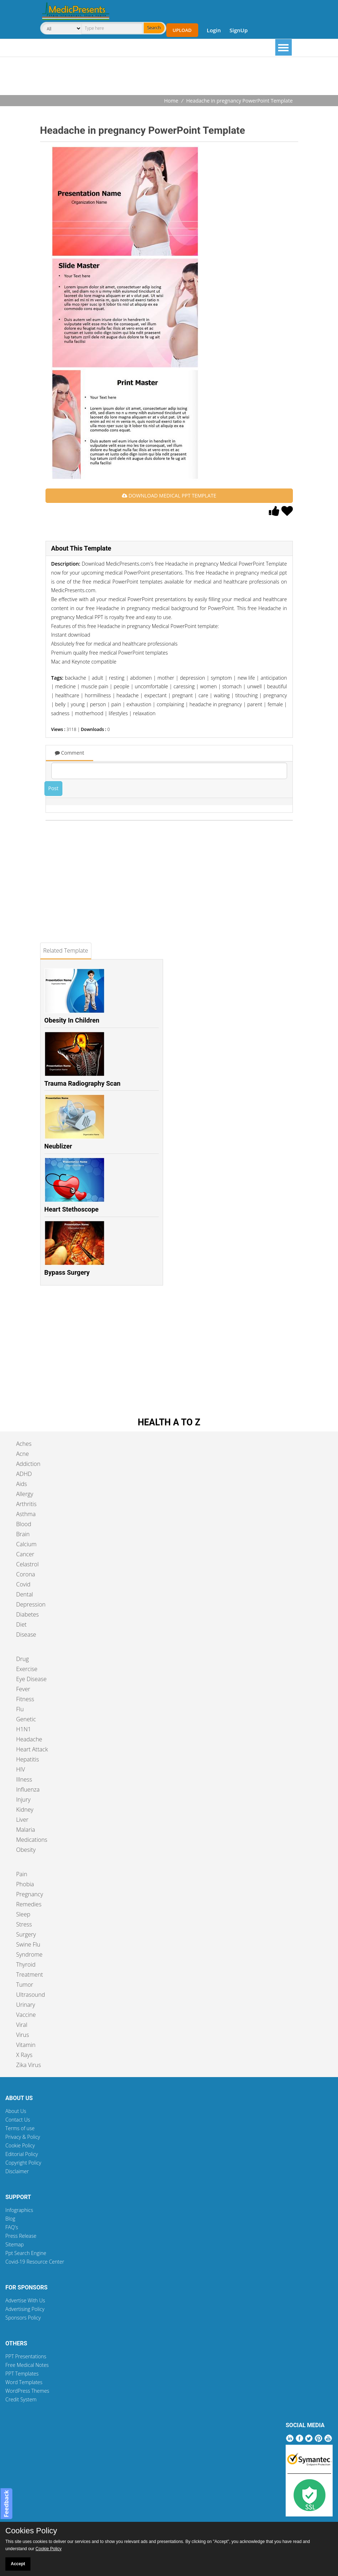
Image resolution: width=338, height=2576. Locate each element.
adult (97, 677)
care (203, 695)
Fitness (25, 1699)
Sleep (23, 1914)
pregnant (182, 695)
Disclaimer (17, 2171)
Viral (21, 2025)
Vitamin (25, 2045)
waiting (222, 695)
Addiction (28, 1464)
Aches (24, 1444)
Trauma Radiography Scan (82, 1083)
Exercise (26, 1669)
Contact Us (17, 2119)
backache (75, 677)
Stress (24, 1924)
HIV (20, 1769)
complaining (170, 704)
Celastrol (27, 1564)
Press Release (21, 2235)
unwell (254, 686)
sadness (60, 713)
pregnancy (275, 695)
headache (127, 695)
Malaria (25, 1830)
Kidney (24, 1809)
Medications (31, 1840)
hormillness (98, 695)
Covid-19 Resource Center (34, 2261)
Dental (24, 1594)
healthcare (67, 695)
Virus (22, 2035)
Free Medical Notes (27, 2365)
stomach (232, 686)
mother (165, 677)
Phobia (25, 1884)
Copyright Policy (23, 2162)
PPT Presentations (25, 2356)
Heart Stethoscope (71, 1209)
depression (192, 677)
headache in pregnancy (215, 704)
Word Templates (23, 2382)
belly (60, 704)
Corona (25, 1574)
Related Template (65, 950)
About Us (15, 2111)
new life (246, 677)
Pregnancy (29, 1894)
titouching (246, 695)
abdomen (141, 677)
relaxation (144, 713)
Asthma (25, 1514)
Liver (22, 1820)
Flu (20, 1709)
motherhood (89, 713)
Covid (23, 1584)
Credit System (21, 2399)
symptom (221, 677)
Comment (69, 752)
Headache (29, 1739)
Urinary (25, 2005)
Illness (24, 1779)
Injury (23, 1799)
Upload (182, 30)
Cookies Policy (31, 2530)
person (98, 704)
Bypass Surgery (67, 1272)
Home (171, 100)
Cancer (25, 1554)
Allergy (24, 1494)
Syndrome (29, 1954)
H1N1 (23, 1729)
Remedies (29, 1904)
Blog (10, 2218)
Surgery (26, 1934)
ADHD (24, 1474)
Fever (23, 1689)
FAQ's (11, 2227)
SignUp (238, 30)
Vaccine (26, 2015)
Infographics (19, 2210)
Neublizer (58, 1146)
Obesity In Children (71, 1020)
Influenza (27, 1789)
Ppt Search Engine (25, 2253)
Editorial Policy (21, 2154)
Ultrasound (30, 1995)
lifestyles (118, 713)
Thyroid (25, 1964)
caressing (184, 686)
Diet (21, 1624)
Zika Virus (28, 2065)
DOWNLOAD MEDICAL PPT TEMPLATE (169, 495)
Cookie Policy (20, 2145)
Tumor (24, 1984)
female (275, 704)
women (208, 686)
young (78, 704)
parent (254, 704)
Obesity (25, 1850)
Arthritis (26, 1504)
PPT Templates (22, 2373)
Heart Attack (32, 1749)
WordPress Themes (27, 2390)
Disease (26, 1634)
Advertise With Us (25, 2300)
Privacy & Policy (22, 2136)
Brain (23, 1534)
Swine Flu (28, 1944)
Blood (23, 1524)
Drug (22, 1659)
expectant (155, 695)
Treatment (29, 1974)
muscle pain (94, 686)
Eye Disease (31, 1679)
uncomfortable (151, 686)
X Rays (24, 2055)
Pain (21, 1874)
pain (116, 704)
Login (214, 30)
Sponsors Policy (23, 2317)
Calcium (26, 1544)
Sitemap (14, 2244)
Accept (18, 2563)
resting (116, 677)
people (121, 686)
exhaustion (139, 704)
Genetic (26, 1719)
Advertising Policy (24, 2309)
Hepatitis (27, 1759)
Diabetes (27, 1614)
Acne (22, 1454)
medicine (65, 686)
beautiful (277, 686)
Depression (31, 1604)
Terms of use (20, 2128)
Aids (21, 1484)
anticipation (274, 677)
